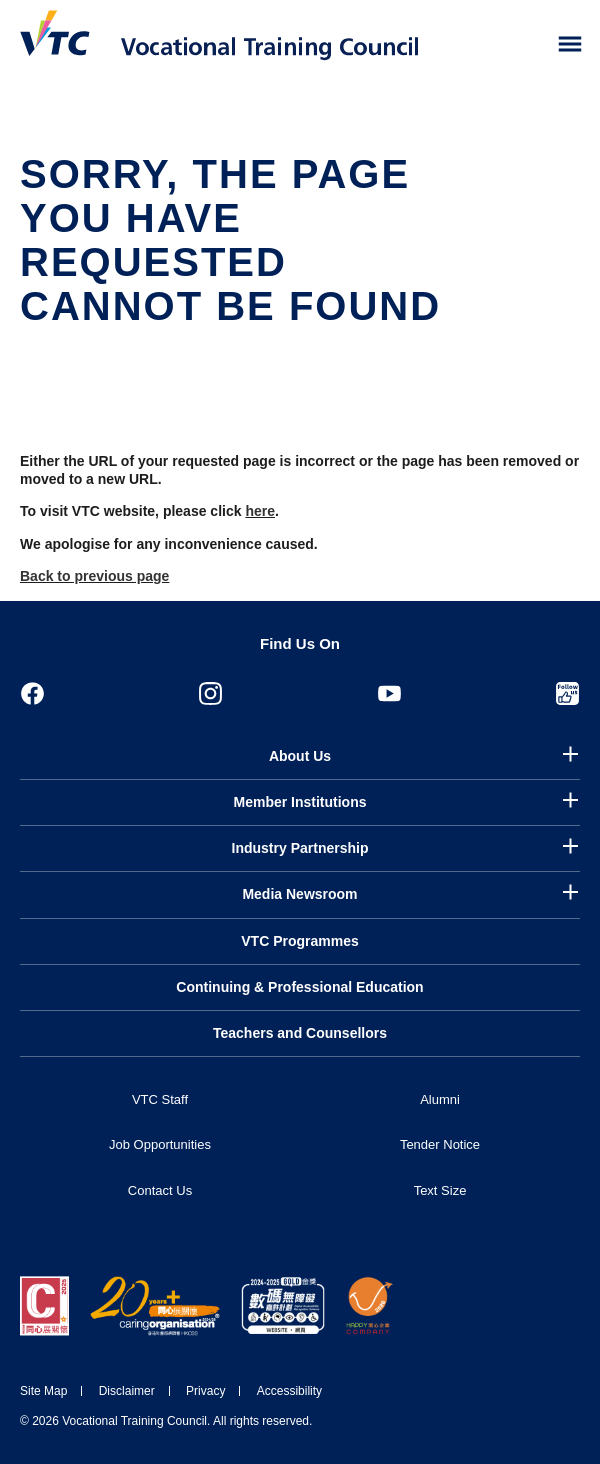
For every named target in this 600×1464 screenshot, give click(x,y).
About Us (300, 756)
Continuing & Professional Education (299, 987)
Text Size (440, 1190)
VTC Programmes (299, 941)
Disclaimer (127, 1391)
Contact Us (160, 1190)
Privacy (205, 1391)
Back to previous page (94, 576)
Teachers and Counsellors (300, 1033)
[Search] (528, 45)
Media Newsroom (299, 894)
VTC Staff (160, 1099)
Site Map (43, 1391)
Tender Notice (440, 1144)
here (260, 511)
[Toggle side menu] (570, 44)
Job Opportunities (160, 1144)
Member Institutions (299, 802)
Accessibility (289, 1391)
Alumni (440, 1099)
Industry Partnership (300, 848)
